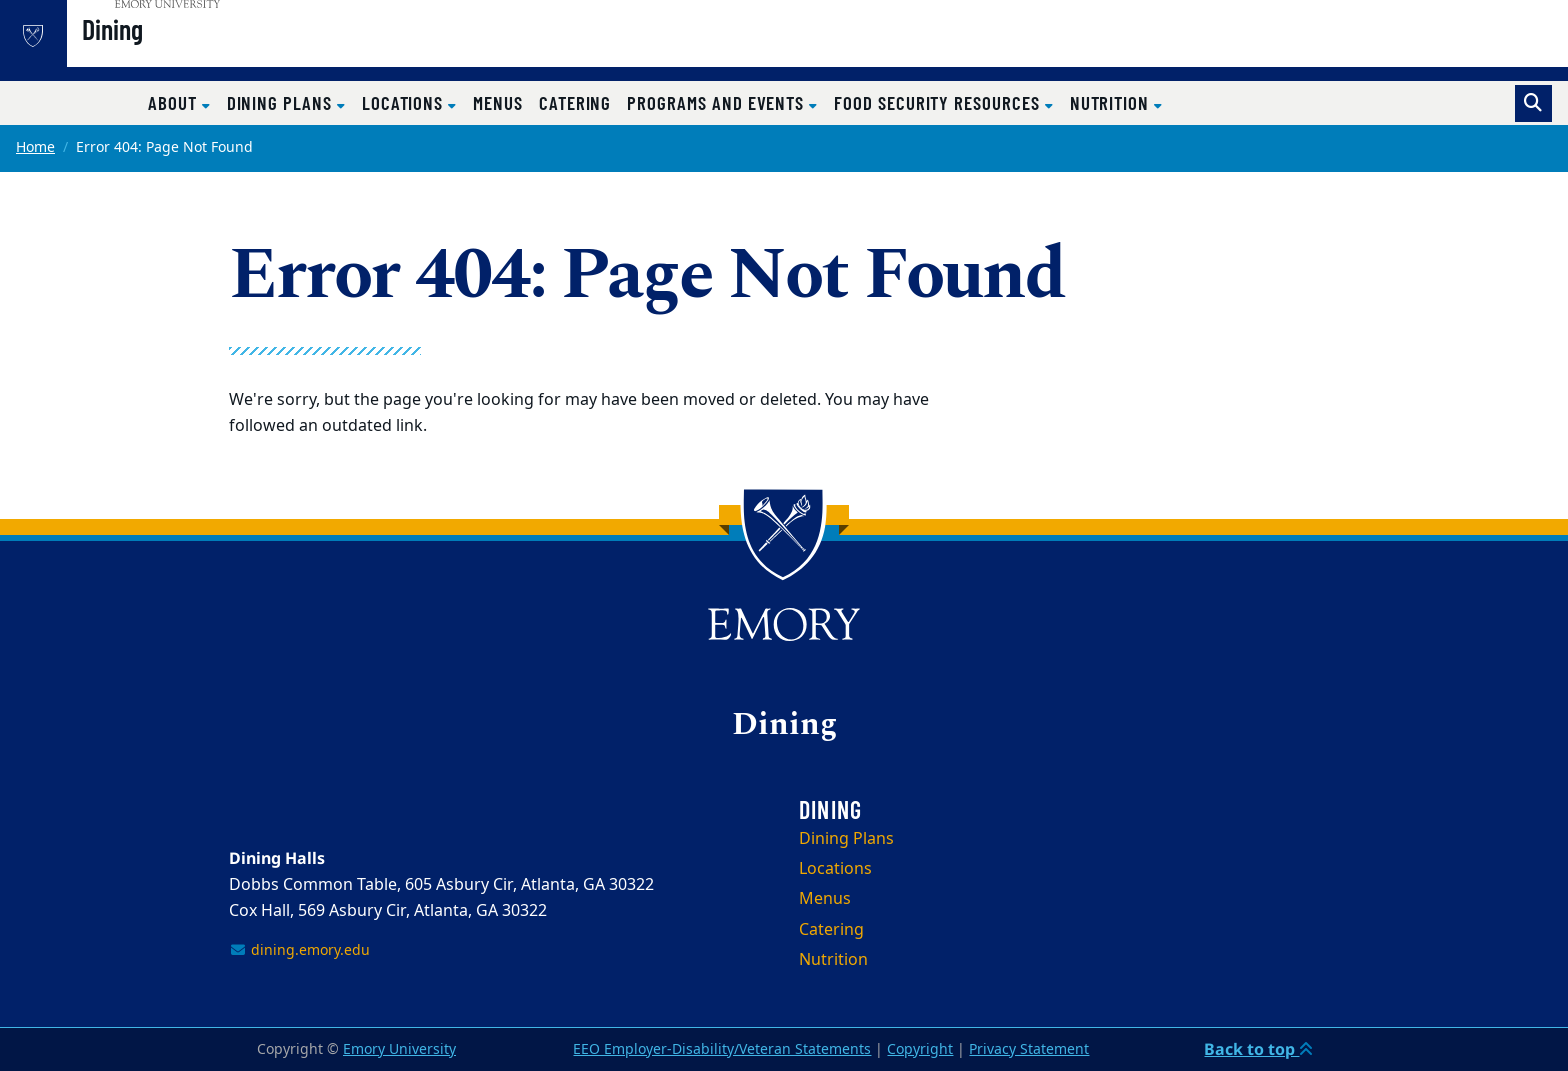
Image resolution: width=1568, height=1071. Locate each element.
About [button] (175, 102)
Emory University (399, 1049)
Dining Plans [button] (282, 102)
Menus (498, 102)
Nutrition (833, 960)
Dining (170, 51)
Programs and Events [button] (718, 102)
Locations (835, 869)
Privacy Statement (1029, 1049)
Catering (575, 102)
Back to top (1258, 1049)
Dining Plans (846, 839)
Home (35, 147)
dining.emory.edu (299, 950)
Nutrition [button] (1112, 102)
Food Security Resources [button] (939, 102)
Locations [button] (405, 102)
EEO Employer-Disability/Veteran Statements (722, 1049)
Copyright (920, 1049)
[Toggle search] (1533, 103)
